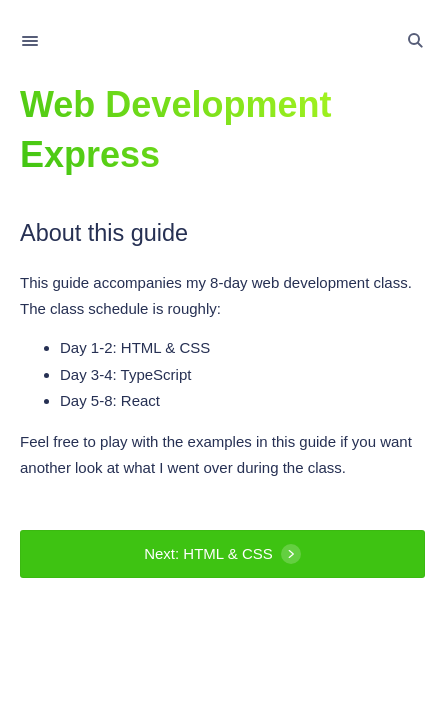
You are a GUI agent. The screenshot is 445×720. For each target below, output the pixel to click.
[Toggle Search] (415, 41)
